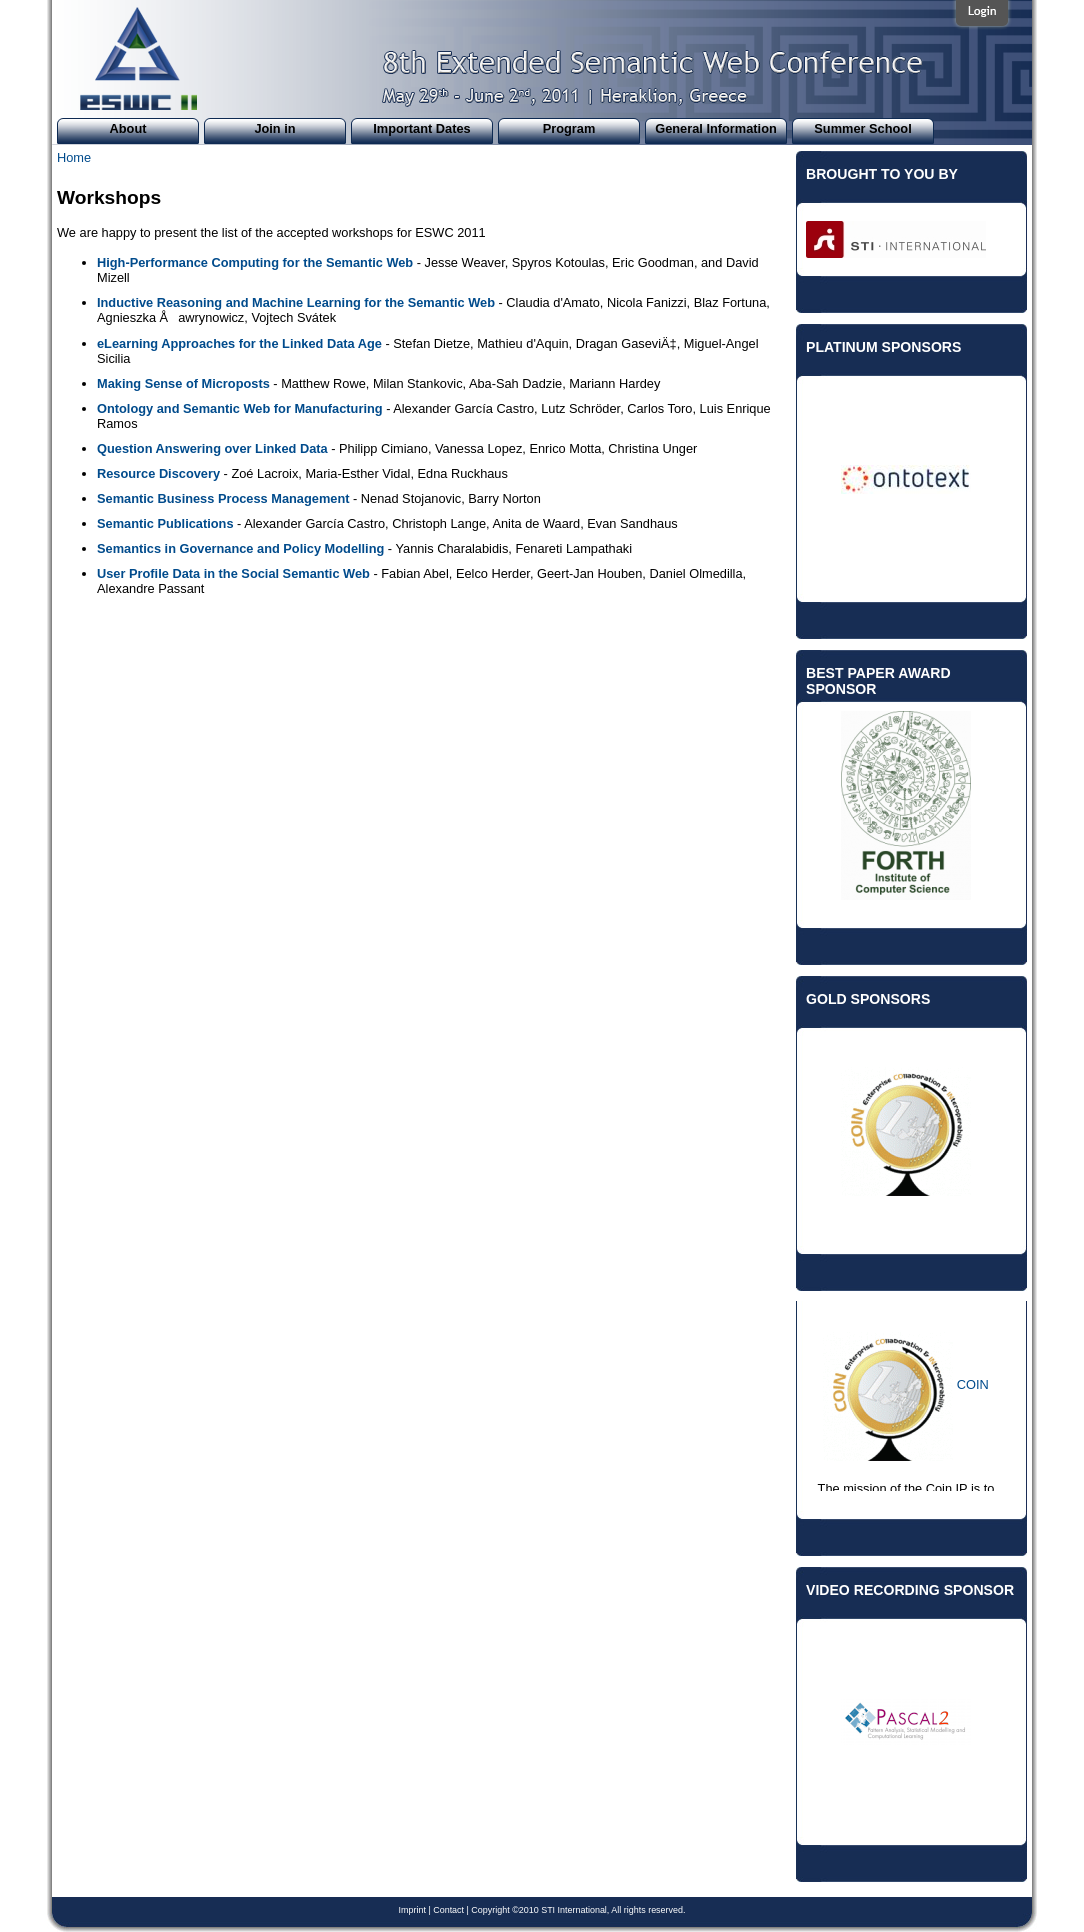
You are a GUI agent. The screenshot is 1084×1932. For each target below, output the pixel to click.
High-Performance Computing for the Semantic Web (255, 262)
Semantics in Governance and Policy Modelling (240, 548)
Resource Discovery (158, 473)
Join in (274, 128)
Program (569, 128)
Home (74, 157)
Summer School (862, 128)
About (128, 128)
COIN (973, 1384)
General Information (716, 128)
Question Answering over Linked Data (212, 448)
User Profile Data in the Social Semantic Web (233, 573)
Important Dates (421, 128)
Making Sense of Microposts (183, 383)
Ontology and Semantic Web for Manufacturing (240, 408)
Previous (791, 452)
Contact (448, 1910)
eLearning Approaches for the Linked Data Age (239, 343)
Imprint (412, 1910)
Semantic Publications (165, 523)
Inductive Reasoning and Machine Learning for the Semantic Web (296, 302)
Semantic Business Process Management (223, 498)
